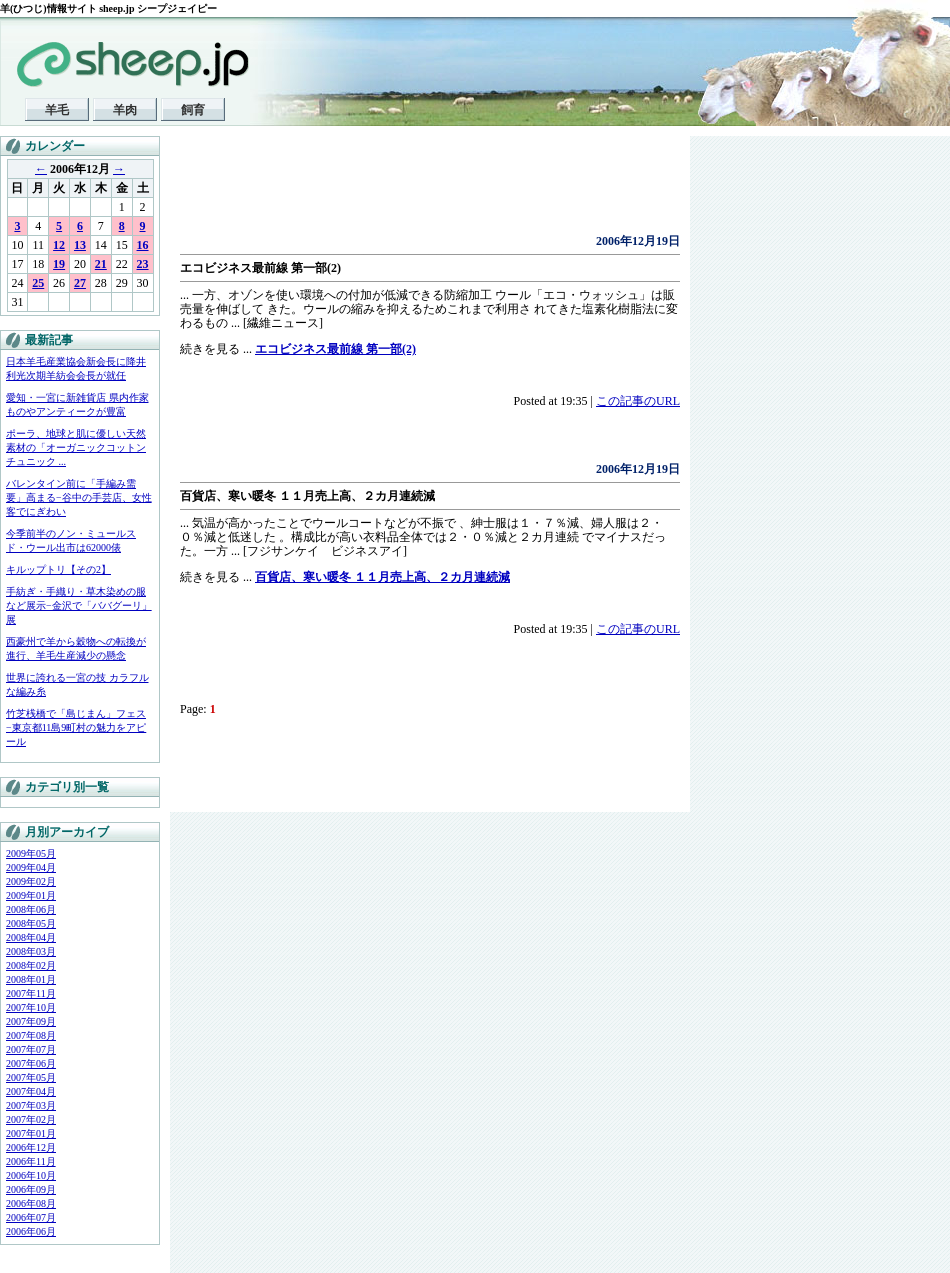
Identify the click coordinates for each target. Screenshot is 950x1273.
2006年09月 (31, 1189)
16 (143, 245)
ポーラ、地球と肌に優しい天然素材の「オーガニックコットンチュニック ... (76, 447)
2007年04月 (31, 1091)
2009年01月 (31, 895)
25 (38, 283)
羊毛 (57, 110)
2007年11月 (31, 993)
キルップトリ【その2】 (58, 569)
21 (101, 264)
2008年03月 (31, 951)
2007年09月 (31, 1021)
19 (59, 264)
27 (80, 283)
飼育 (193, 110)
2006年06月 (31, 1231)
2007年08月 (31, 1035)
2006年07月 (31, 1217)
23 (143, 264)
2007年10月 (31, 1007)
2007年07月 (31, 1049)
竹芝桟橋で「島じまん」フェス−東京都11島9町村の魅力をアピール (76, 727)
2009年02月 (31, 881)
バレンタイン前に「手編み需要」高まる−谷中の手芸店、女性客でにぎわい (79, 497)
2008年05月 (31, 923)
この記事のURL (638, 401)
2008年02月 (31, 965)
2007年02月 (31, 1119)
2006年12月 (31, 1147)
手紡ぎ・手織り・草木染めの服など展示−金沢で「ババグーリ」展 (79, 605)
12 (59, 245)
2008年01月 (31, 979)
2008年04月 (31, 937)
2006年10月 (31, 1175)
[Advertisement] (414, 190)
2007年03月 (31, 1105)
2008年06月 (31, 909)
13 (80, 245)
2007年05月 (31, 1077)
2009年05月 (31, 853)
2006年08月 (31, 1203)
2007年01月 (31, 1133)
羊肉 (125, 110)
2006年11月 (31, 1161)
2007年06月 (31, 1063)
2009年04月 (31, 867)
